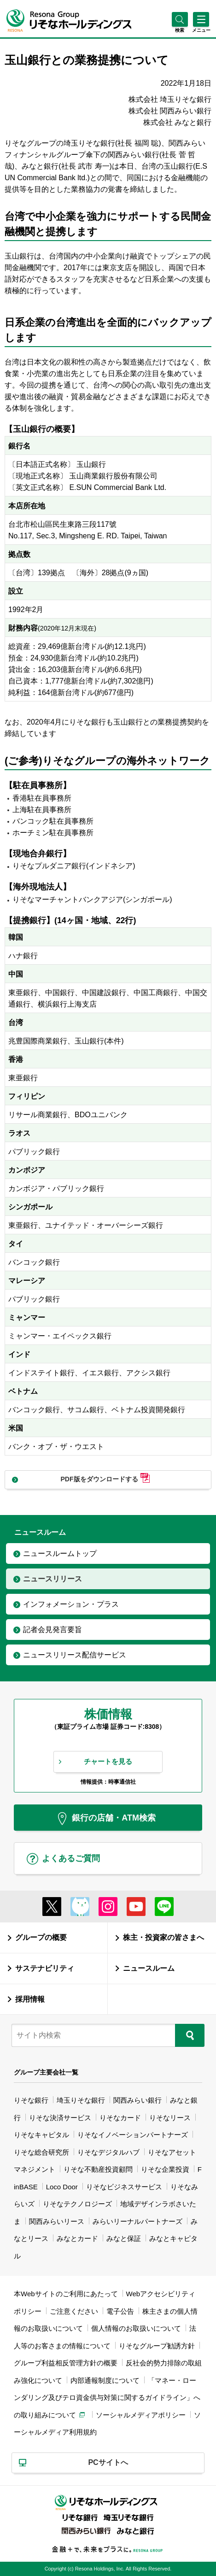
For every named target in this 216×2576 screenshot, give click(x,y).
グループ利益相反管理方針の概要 (65, 2363)
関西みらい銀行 (137, 2100)
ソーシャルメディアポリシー (141, 2415)
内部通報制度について (105, 2380)
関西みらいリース (56, 2221)
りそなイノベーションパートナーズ (132, 2135)
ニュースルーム (149, 1968)
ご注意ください (74, 2311)
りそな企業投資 (165, 2169)
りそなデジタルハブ (108, 2152)
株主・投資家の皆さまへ (163, 1937)
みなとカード (77, 2238)
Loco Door (62, 2187)
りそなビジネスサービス (124, 2187)
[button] (180, 30)
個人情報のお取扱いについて (136, 2328)
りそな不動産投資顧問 (98, 2169)
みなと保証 (123, 2238)
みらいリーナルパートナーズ (137, 2221)
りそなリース (170, 2118)
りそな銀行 (31, 2100)
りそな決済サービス (60, 2118)
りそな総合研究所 (41, 2152)
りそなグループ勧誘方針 (157, 2346)
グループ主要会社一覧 (46, 2072)
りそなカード (120, 2118)
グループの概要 (41, 1937)
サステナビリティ (44, 1968)
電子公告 (120, 2311)
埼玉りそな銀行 (81, 2100)
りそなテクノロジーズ (77, 2204)
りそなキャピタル (41, 2135)
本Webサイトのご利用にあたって (66, 2294)
